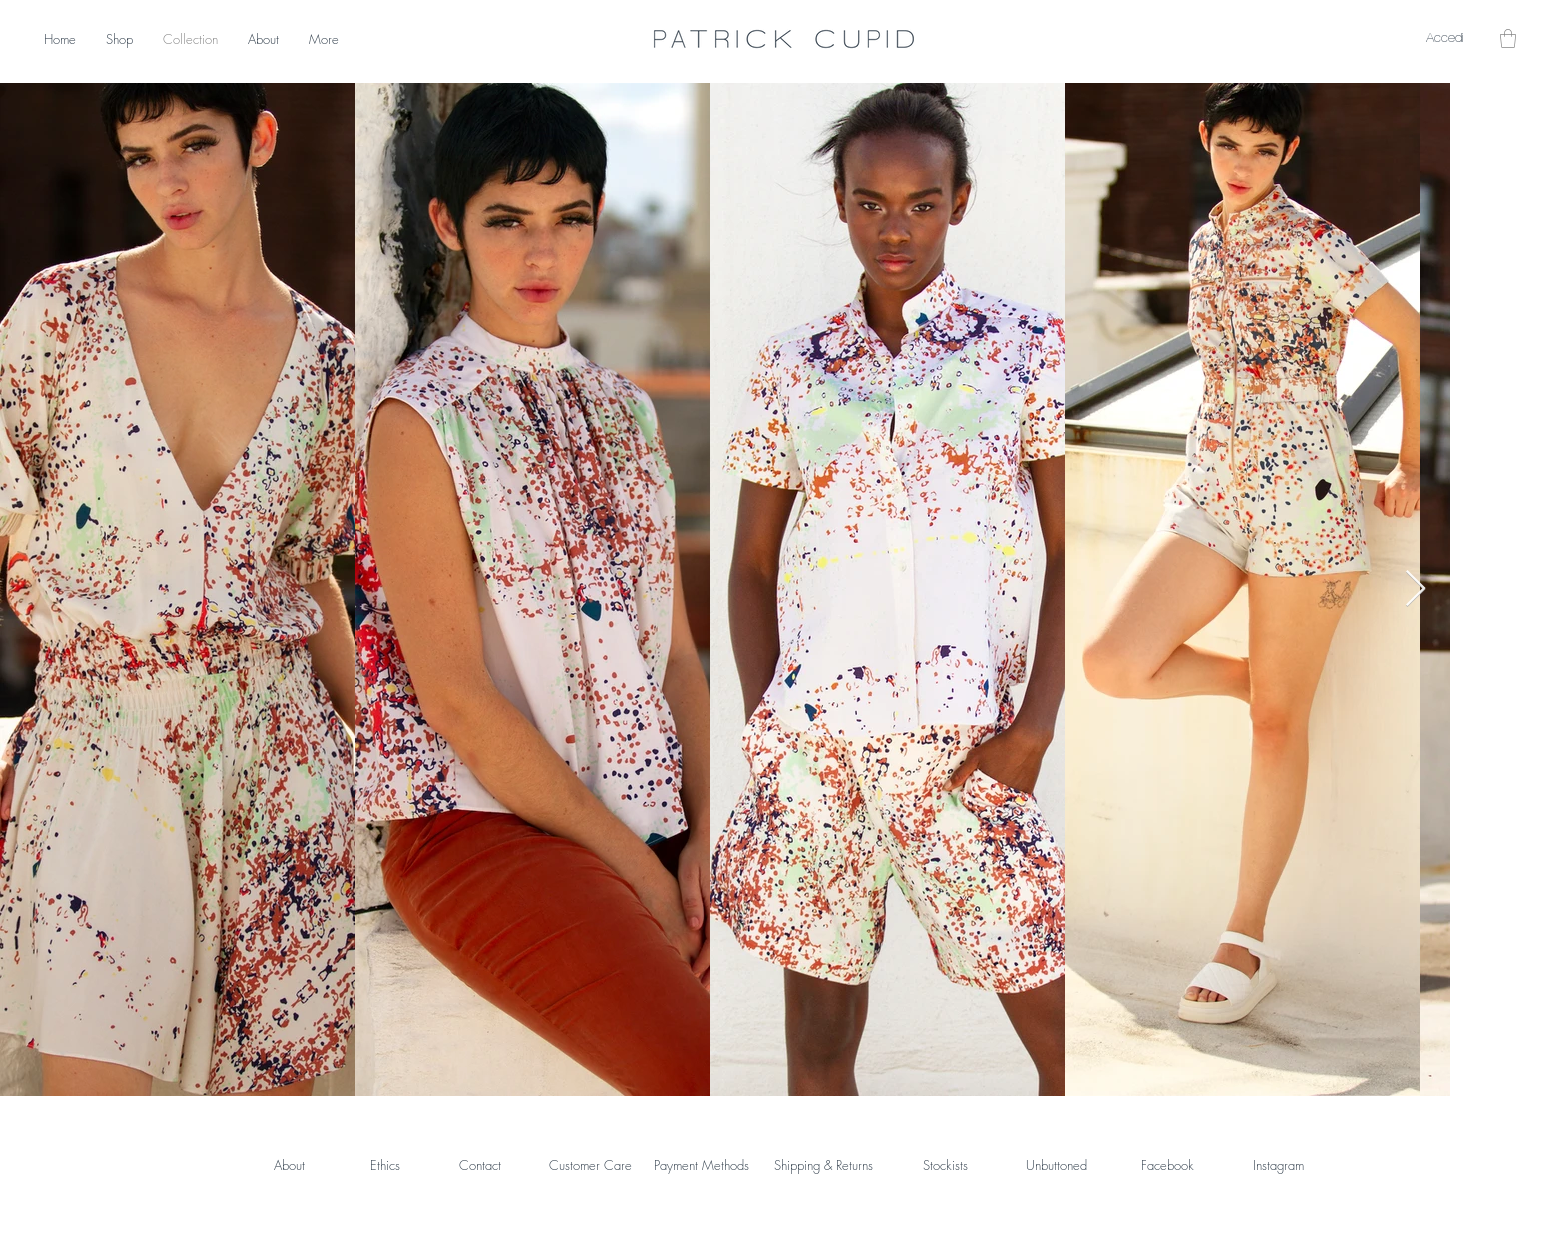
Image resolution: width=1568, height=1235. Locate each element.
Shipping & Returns (823, 1165)
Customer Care (590, 1165)
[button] (1508, 38)
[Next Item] (1415, 589)
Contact (480, 1165)
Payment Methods (701, 1165)
